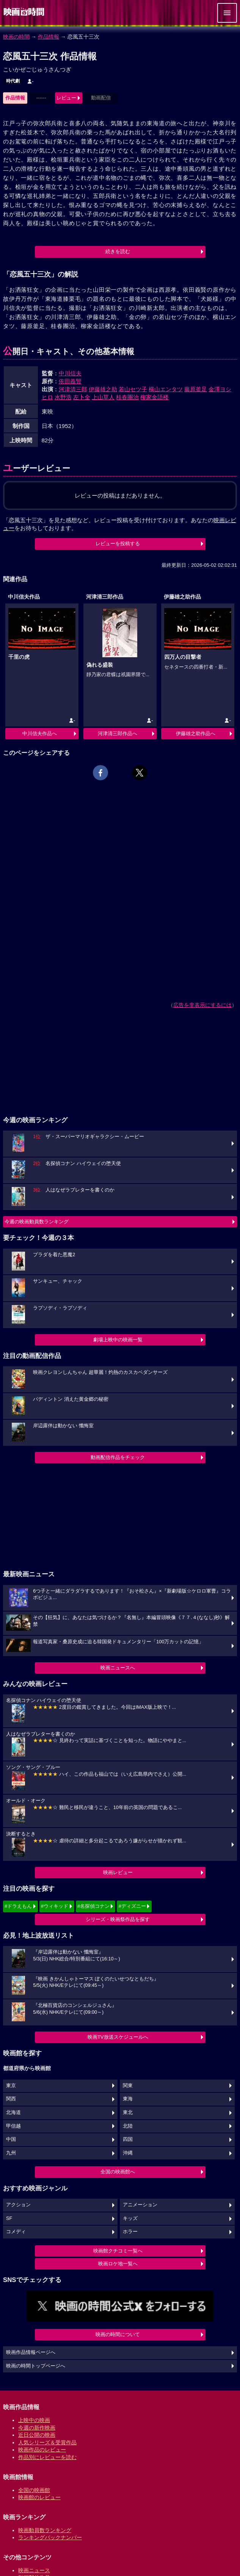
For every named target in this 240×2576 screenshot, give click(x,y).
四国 (128, 2139)
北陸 (128, 2126)
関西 (11, 2099)
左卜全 (81, 397)
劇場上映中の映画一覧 (118, 1339)
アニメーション (140, 2204)
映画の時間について (118, 2334)
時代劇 (13, 81)
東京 (11, 2085)
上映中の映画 (34, 2420)
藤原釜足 (195, 389)
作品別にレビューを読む (47, 2457)
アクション (18, 2204)
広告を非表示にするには (202, 1005)
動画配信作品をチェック (118, 1457)
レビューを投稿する (118, 543)
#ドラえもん (18, 1906)
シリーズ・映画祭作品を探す (118, 1919)
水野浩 (63, 397)
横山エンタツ (166, 389)
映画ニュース (34, 2570)
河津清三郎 (73, 389)
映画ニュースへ (117, 1668)
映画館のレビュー (39, 2497)
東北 (128, 2112)
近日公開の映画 (36, 2435)
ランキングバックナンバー (50, 2537)
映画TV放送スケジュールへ (118, 2037)
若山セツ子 (133, 389)
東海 (128, 2099)
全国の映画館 (34, 2490)
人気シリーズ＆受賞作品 (47, 2442)
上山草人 (103, 397)
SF (9, 2218)
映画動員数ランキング (44, 2530)
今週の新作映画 (36, 2428)
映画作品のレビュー (42, 2450)
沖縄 (128, 2153)
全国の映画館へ (117, 2172)
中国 (11, 2139)
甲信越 (13, 2126)
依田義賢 (70, 381)
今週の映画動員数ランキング (37, 1221)
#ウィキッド (54, 1906)
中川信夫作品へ (39, 733)
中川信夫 (70, 373)
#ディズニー (132, 1906)
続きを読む (117, 251)
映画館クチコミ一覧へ (118, 2251)
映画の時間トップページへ (35, 2366)
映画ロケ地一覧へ (118, 2263)
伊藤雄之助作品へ (195, 733)
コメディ (16, 2231)
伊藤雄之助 (103, 389)
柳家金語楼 (154, 397)
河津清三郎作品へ (117, 733)
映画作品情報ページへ (30, 2352)
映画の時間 (16, 37)
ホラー (130, 2231)
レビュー (66, 98)
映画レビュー (118, 1872)
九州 (11, 2153)
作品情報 (48, 37)
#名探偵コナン (93, 1906)
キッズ (130, 2218)
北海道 (13, 2112)
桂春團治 (127, 397)
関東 (128, 2085)
